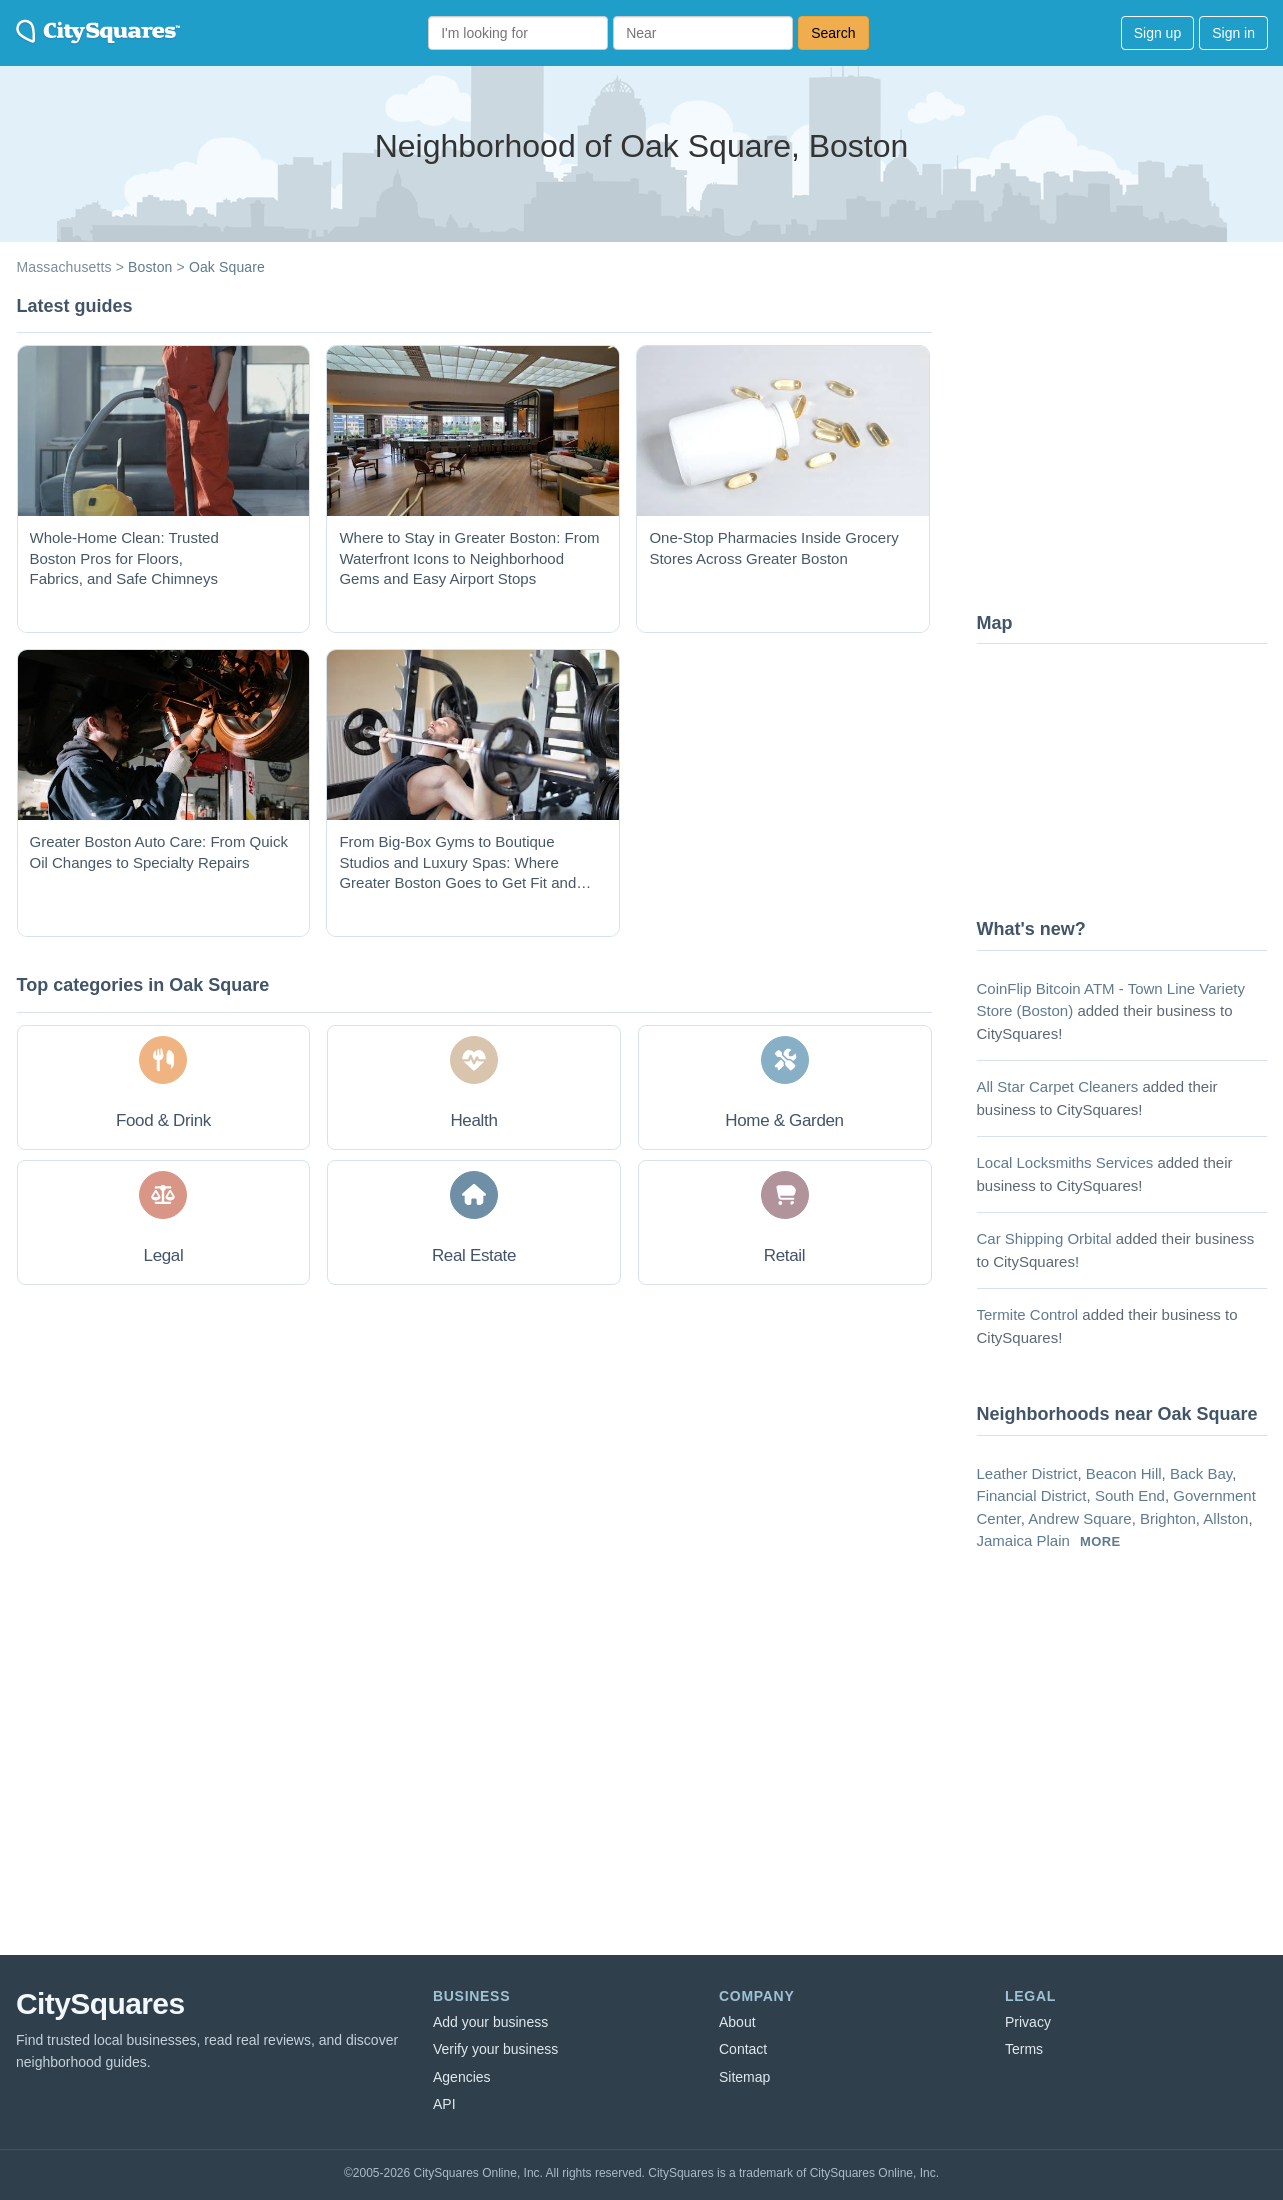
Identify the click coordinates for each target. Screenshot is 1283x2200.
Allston (1225, 1518)
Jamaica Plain (1023, 1540)
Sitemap (744, 2077)
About (737, 2022)
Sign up (1157, 33)
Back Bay (1201, 1473)
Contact (743, 2049)
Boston (150, 267)
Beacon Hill (1124, 1473)
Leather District (1027, 1473)
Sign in (1233, 33)
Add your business (490, 2022)
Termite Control (1028, 1314)
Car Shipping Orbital (1044, 1238)
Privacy (1028, 2022)
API (444, 2104)
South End (1130, 1495)
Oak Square (227, 267)
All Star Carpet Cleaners (1058, 1086)
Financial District (1032, 1495)
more (1100, 1541)
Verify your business (495, 2049)
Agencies (462, 2077)
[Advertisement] (1127, 445)
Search (833, 33)
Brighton (1168, 1518)
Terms (1024, 2049)
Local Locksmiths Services (1065, 1162)
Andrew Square (1079, 1518)
